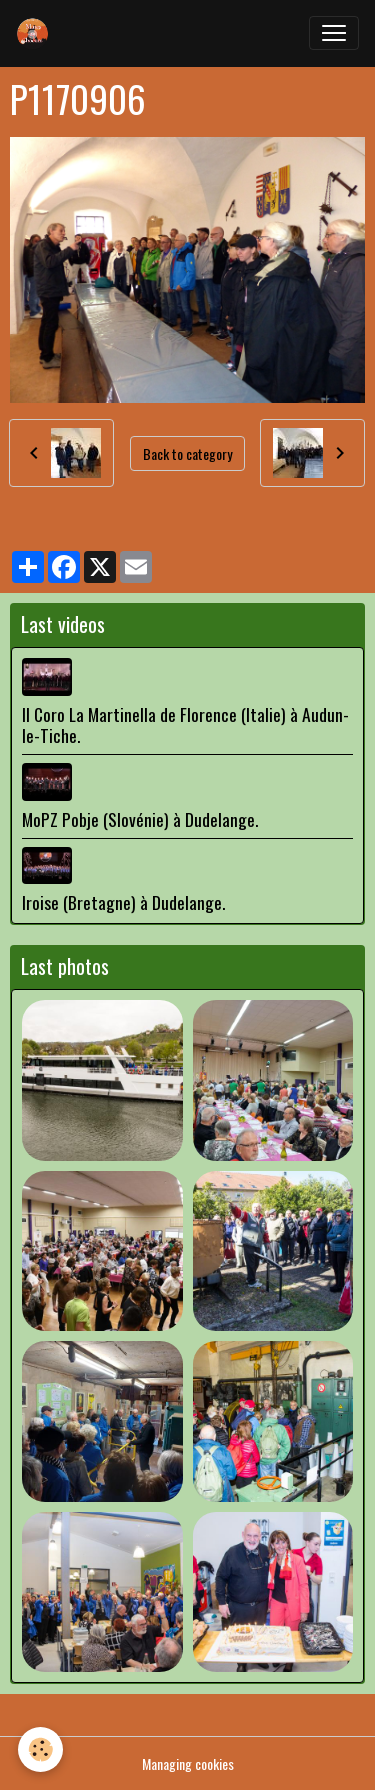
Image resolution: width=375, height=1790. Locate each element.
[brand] (37, 33)
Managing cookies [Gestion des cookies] (188, 1763)
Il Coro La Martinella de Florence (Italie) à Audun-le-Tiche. (185, 724)
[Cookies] (40, 1749)
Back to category (187, 453)
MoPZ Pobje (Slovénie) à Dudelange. (140, 819)
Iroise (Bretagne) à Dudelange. (123, 902)
